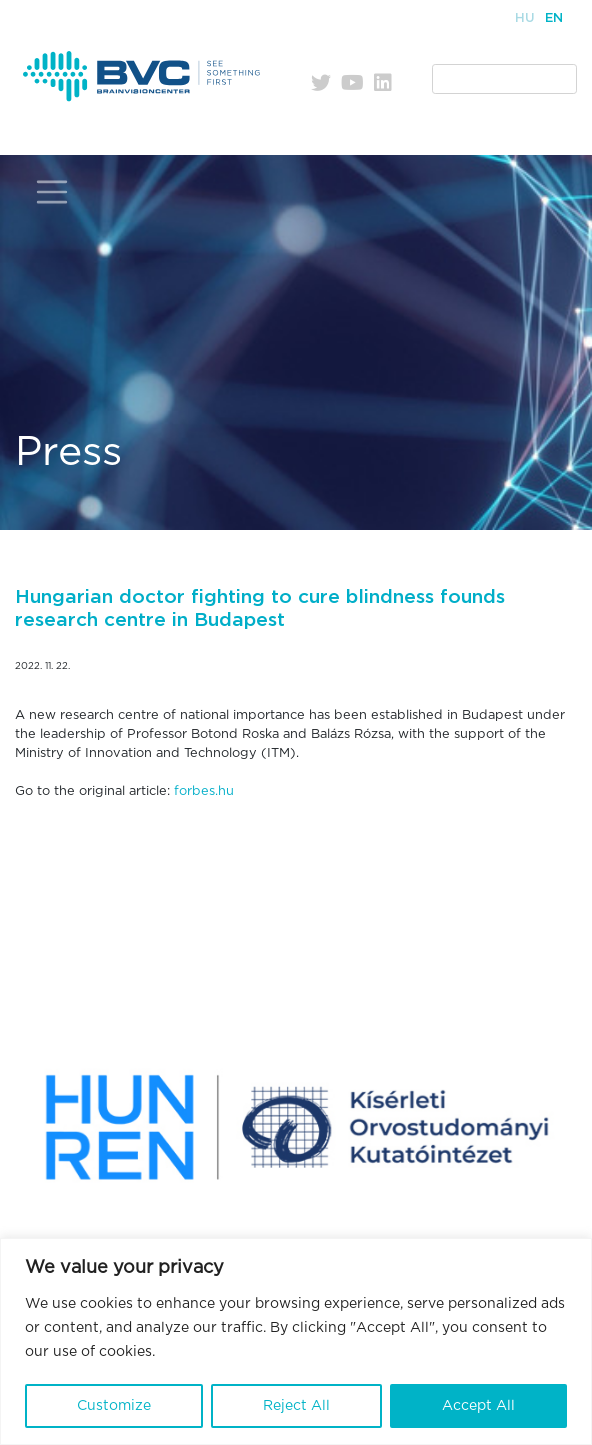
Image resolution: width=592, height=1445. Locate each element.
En (554, 18)
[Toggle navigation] (52, 192)
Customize (114, 1406)
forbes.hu (204, 791)
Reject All (296, 1406)
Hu (525, 18)
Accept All (478, 1406)
